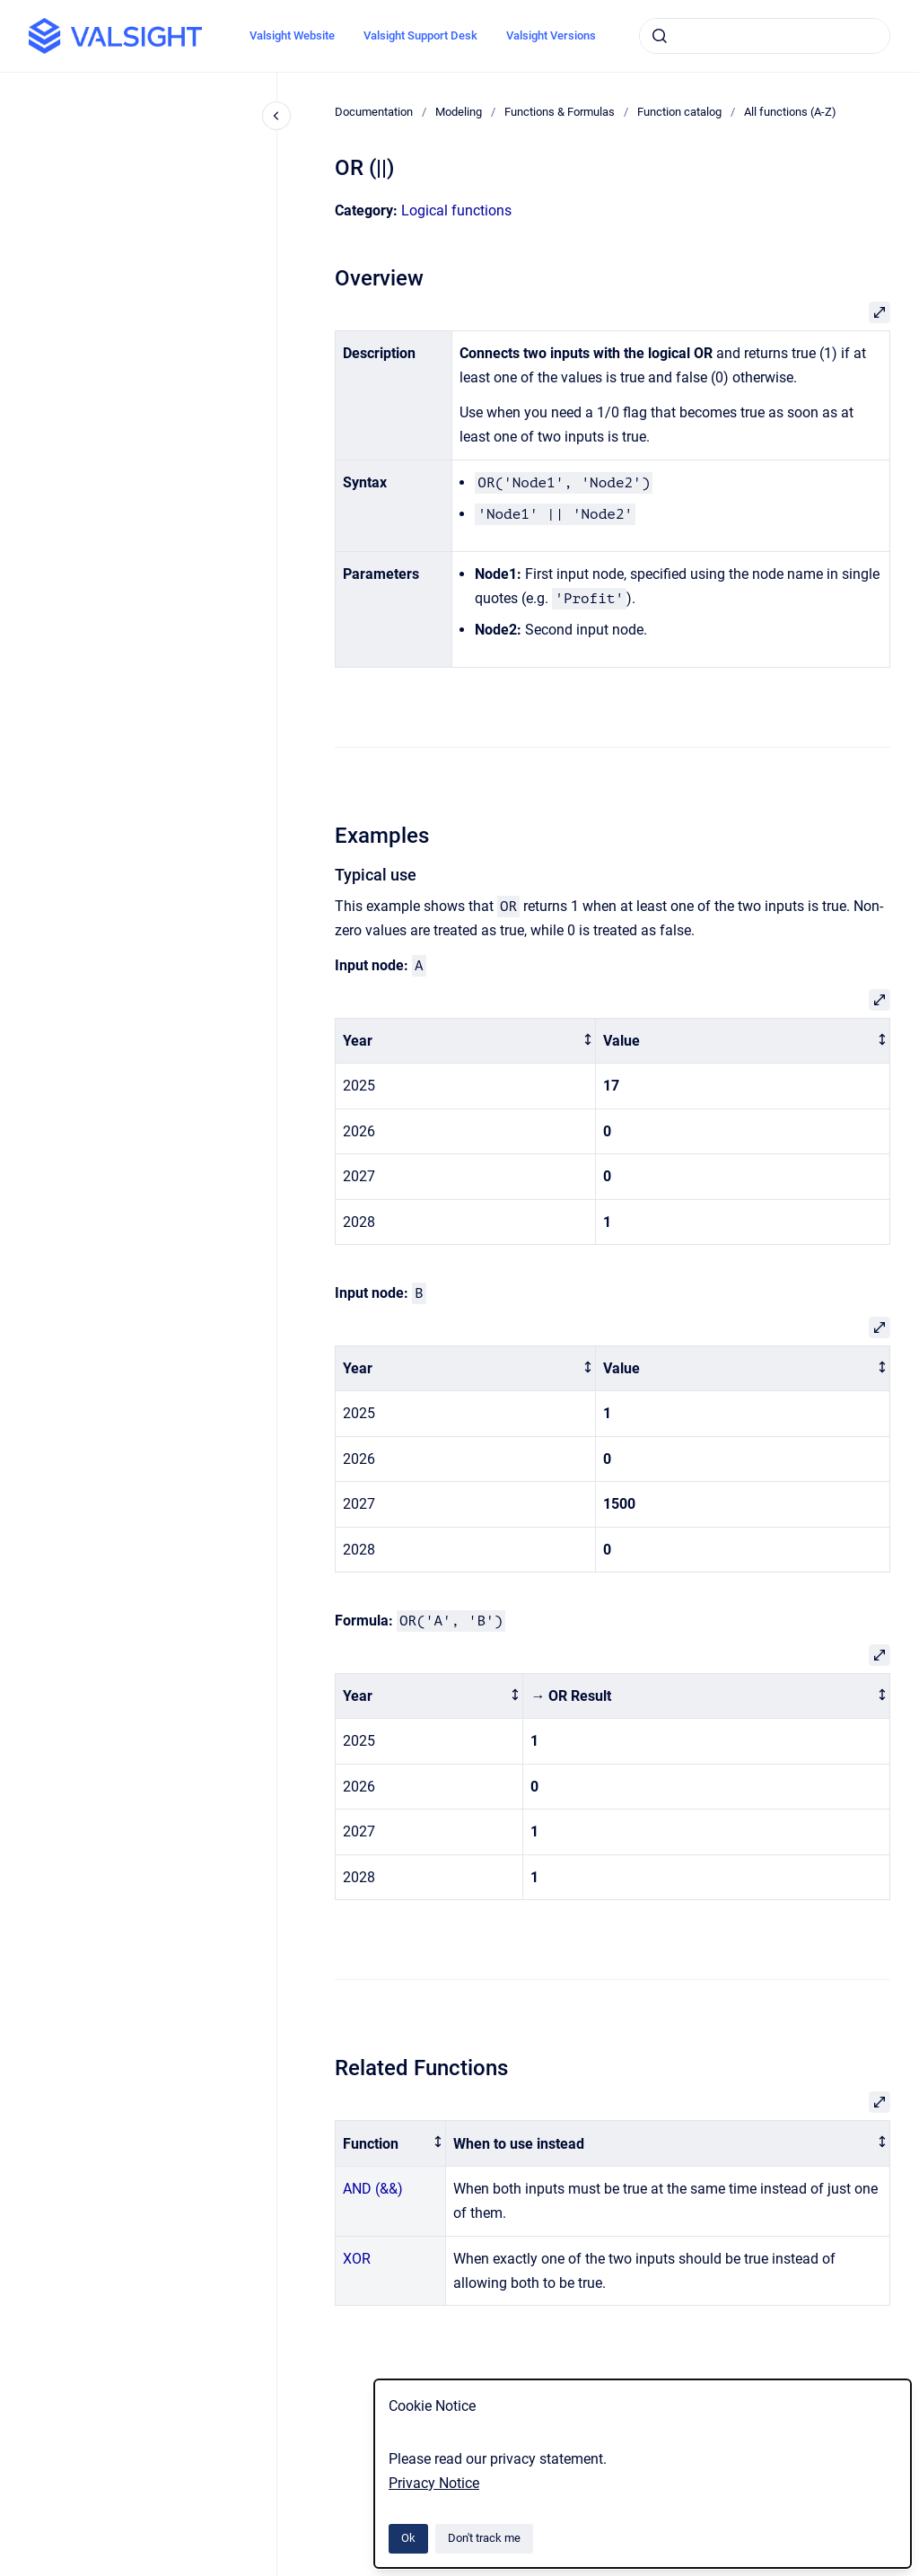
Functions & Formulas (559, 111)
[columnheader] (466, 1041)
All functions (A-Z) (790, 111)
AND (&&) (373, 2188)
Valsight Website (292, 35)
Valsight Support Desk (420, 35)
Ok (408, 2538)
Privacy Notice (434, 2483)
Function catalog (679, 111)
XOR (357, 2258)
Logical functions (456, 210)
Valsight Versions (551, 35)
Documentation (374, 111)
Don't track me (484, 2538)
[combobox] (764, 36)
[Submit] (659, 36)
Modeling (458, 111)
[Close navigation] (276, 115)
